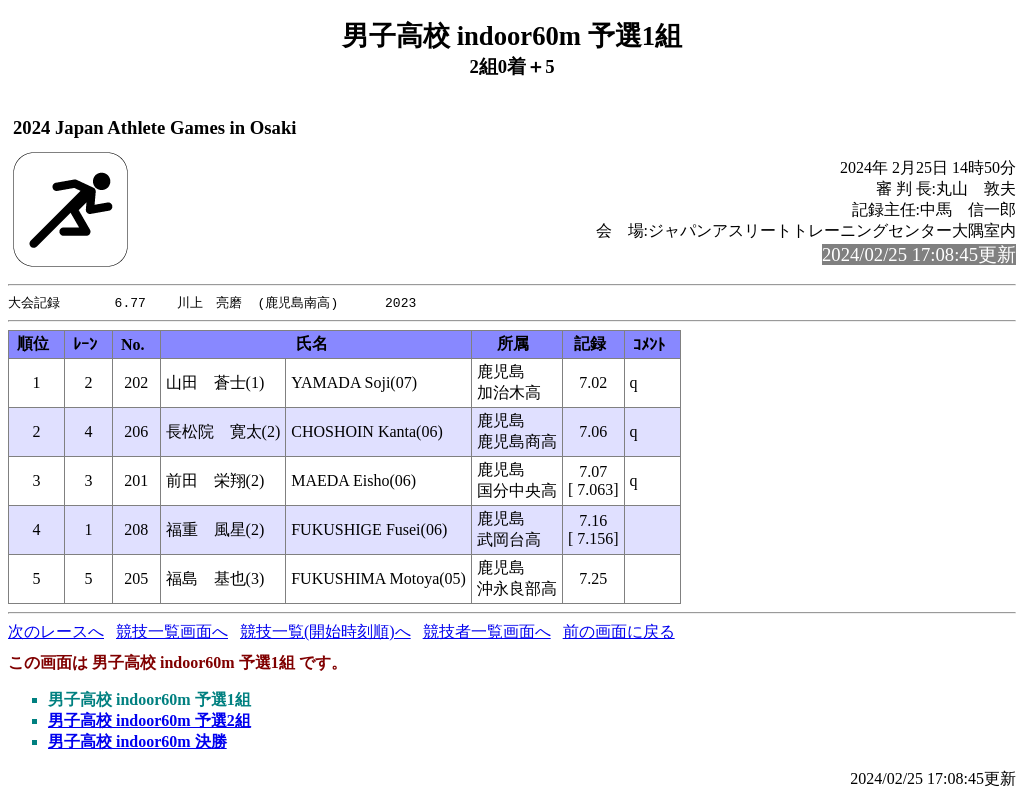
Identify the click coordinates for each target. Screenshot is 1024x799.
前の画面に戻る (619, 632)
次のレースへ (56, 632)
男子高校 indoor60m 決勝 (137, 742)
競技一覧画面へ (172, 632)
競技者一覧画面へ (487, 632)
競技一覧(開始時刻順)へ (325, 632)
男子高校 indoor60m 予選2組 (149, 721)
